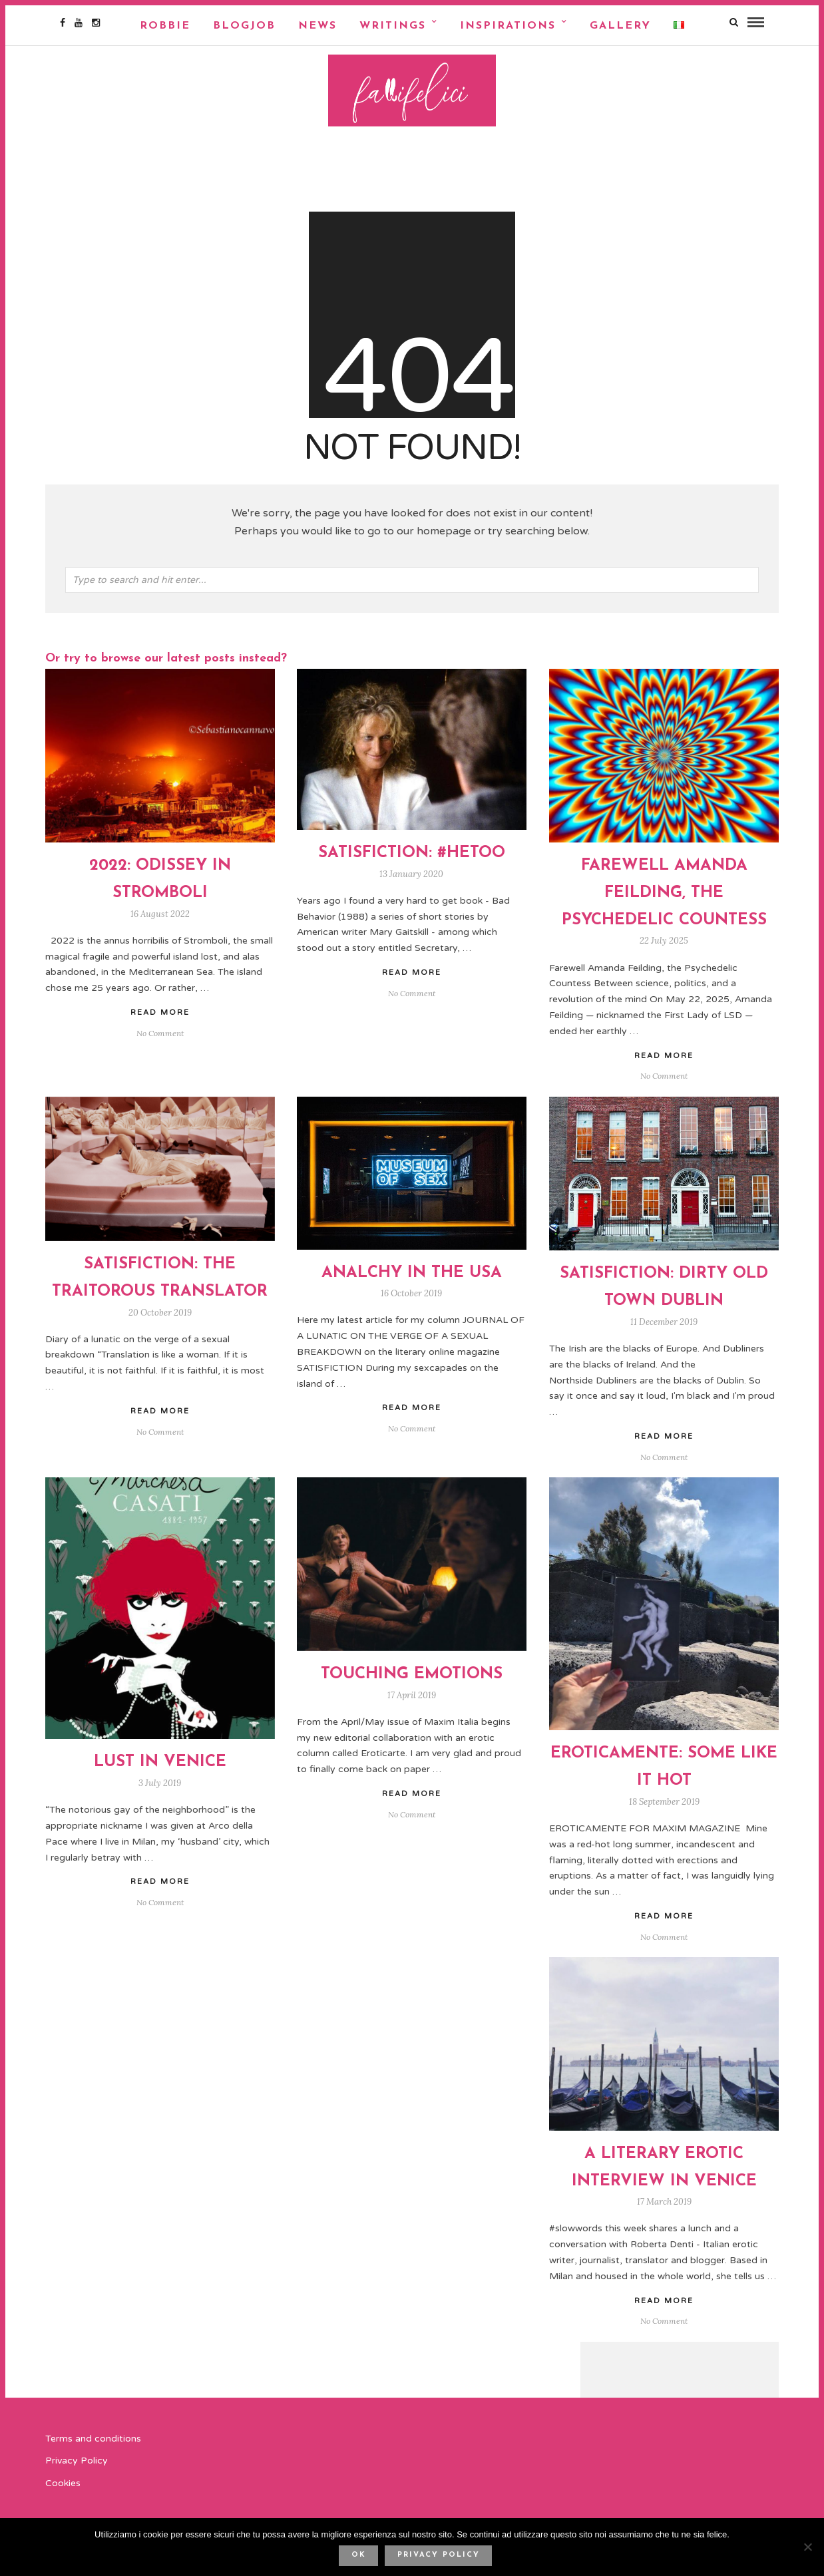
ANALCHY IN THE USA (411, 1278)
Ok (358, 2555)
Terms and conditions (93, 2443)
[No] (807, 2546)
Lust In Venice (160, 1767)
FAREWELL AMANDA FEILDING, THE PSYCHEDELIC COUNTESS (664, 897)
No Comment (664, 1081)
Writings (392, 26)
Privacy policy (438, 2555)
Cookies (63, 2487)
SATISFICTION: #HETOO (411, 858)
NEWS (317, 26)
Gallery (620, 26)
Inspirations (508, 26)
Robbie (165, 26)
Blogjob (244, 26)
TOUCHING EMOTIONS (412, 1679)
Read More (664, 1060)
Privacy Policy (76, 2466)
